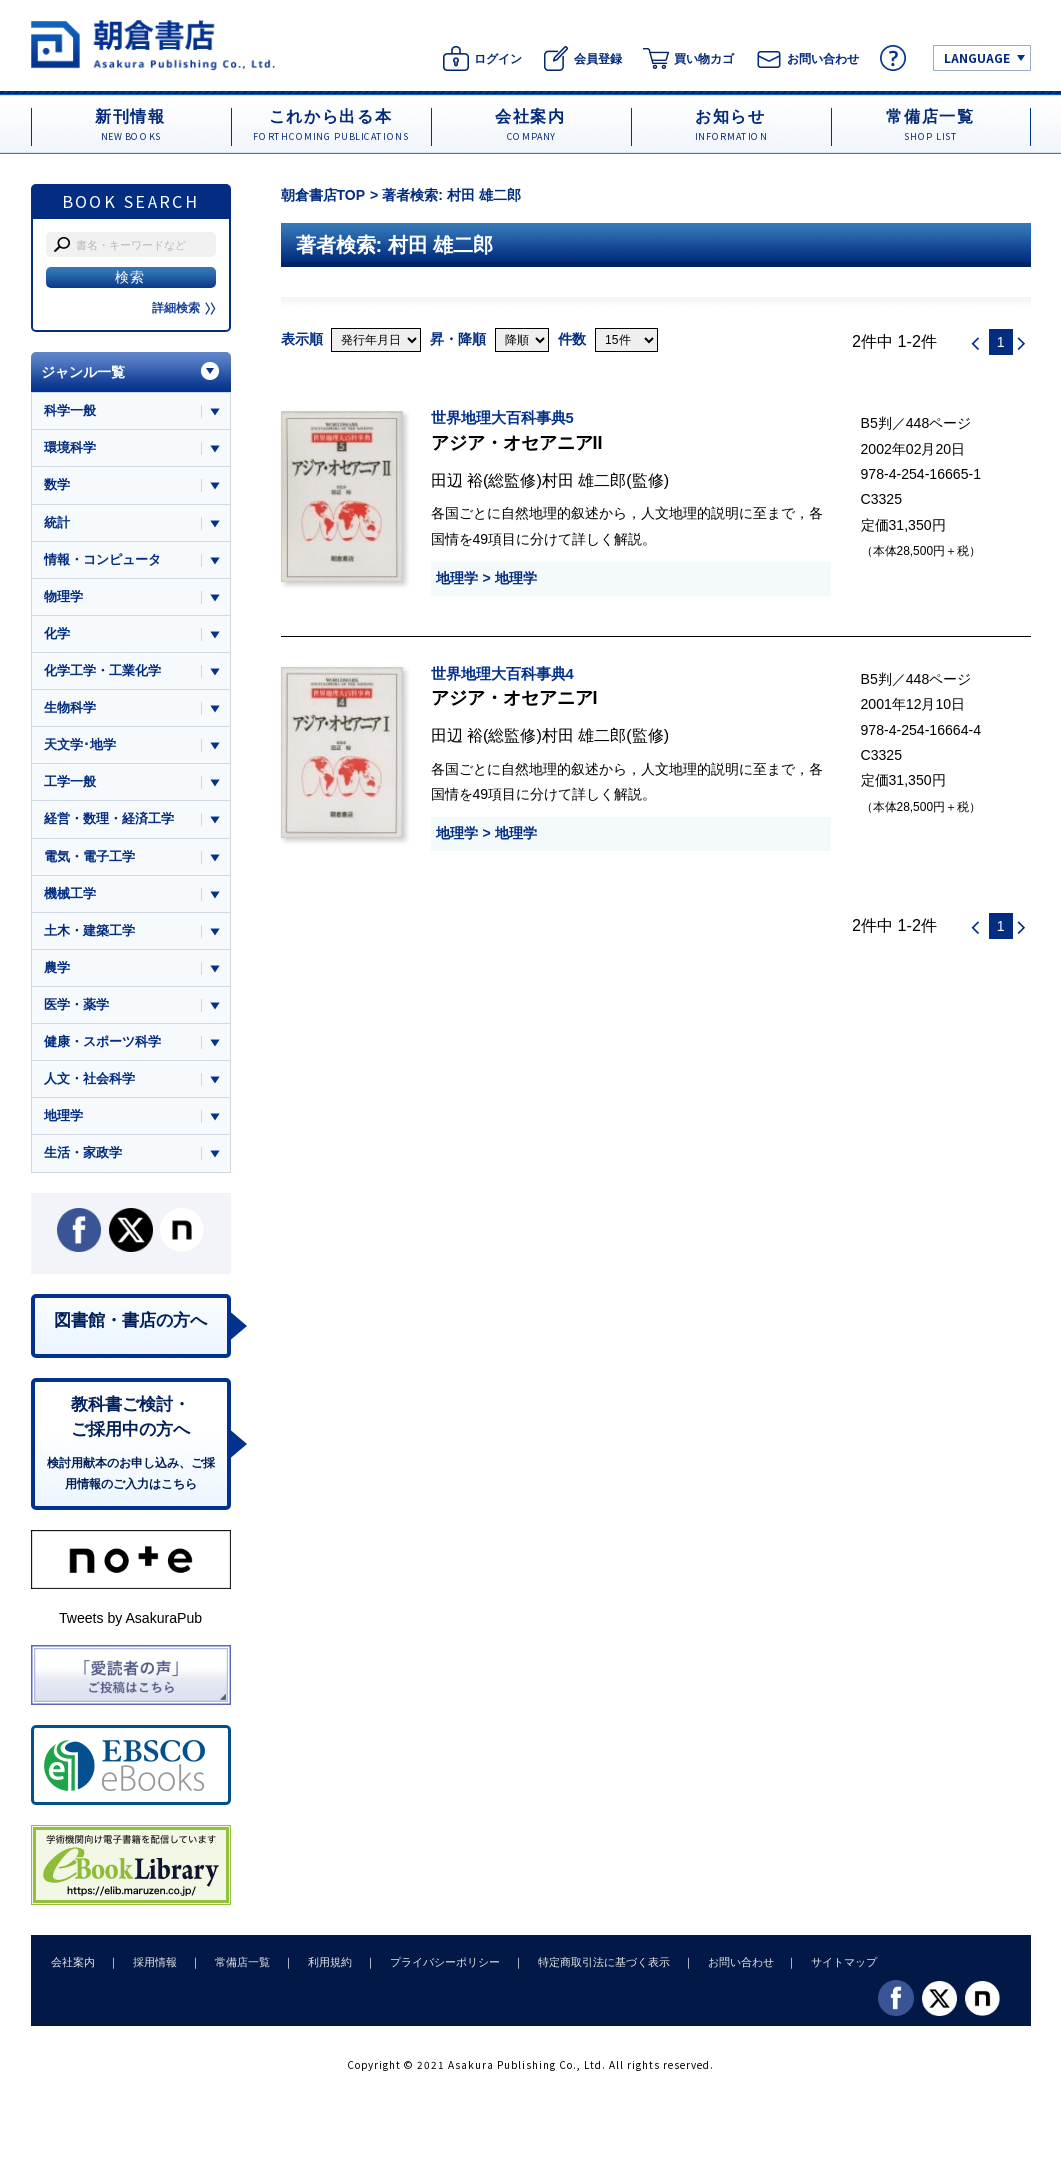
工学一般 (70, 783)
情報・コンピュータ (102, 559)
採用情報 (153, 1965)
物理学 (63, 596)
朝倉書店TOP (323, 195)
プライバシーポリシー (437, 1965)
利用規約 (324, 1965)
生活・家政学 (83, 1155)
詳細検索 (184, 308)
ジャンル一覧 (83, 372)
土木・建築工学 (89, 932)
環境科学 (70, 447)
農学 (57, 969)
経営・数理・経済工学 (109, 820)
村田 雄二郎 (584, 480)
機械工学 (70, 894)
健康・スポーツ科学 (102, 1043)
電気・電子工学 (89, 857)
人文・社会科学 (89, 1081)
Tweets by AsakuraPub (130, 1622)
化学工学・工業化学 (102, 671)
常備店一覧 (238, 1965)
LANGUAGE (977, 57)
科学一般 (70, 410)
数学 (57, 485)
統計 (57, 522)
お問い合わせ (729, 1965)
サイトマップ (831, 1965)
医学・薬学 (76, 1006)
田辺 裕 (457, 480)
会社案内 (73, 1965)
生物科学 (70, 708)
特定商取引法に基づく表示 (594, 1965)
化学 (57, 634)
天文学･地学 (80, 745)
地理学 (457, 578)
